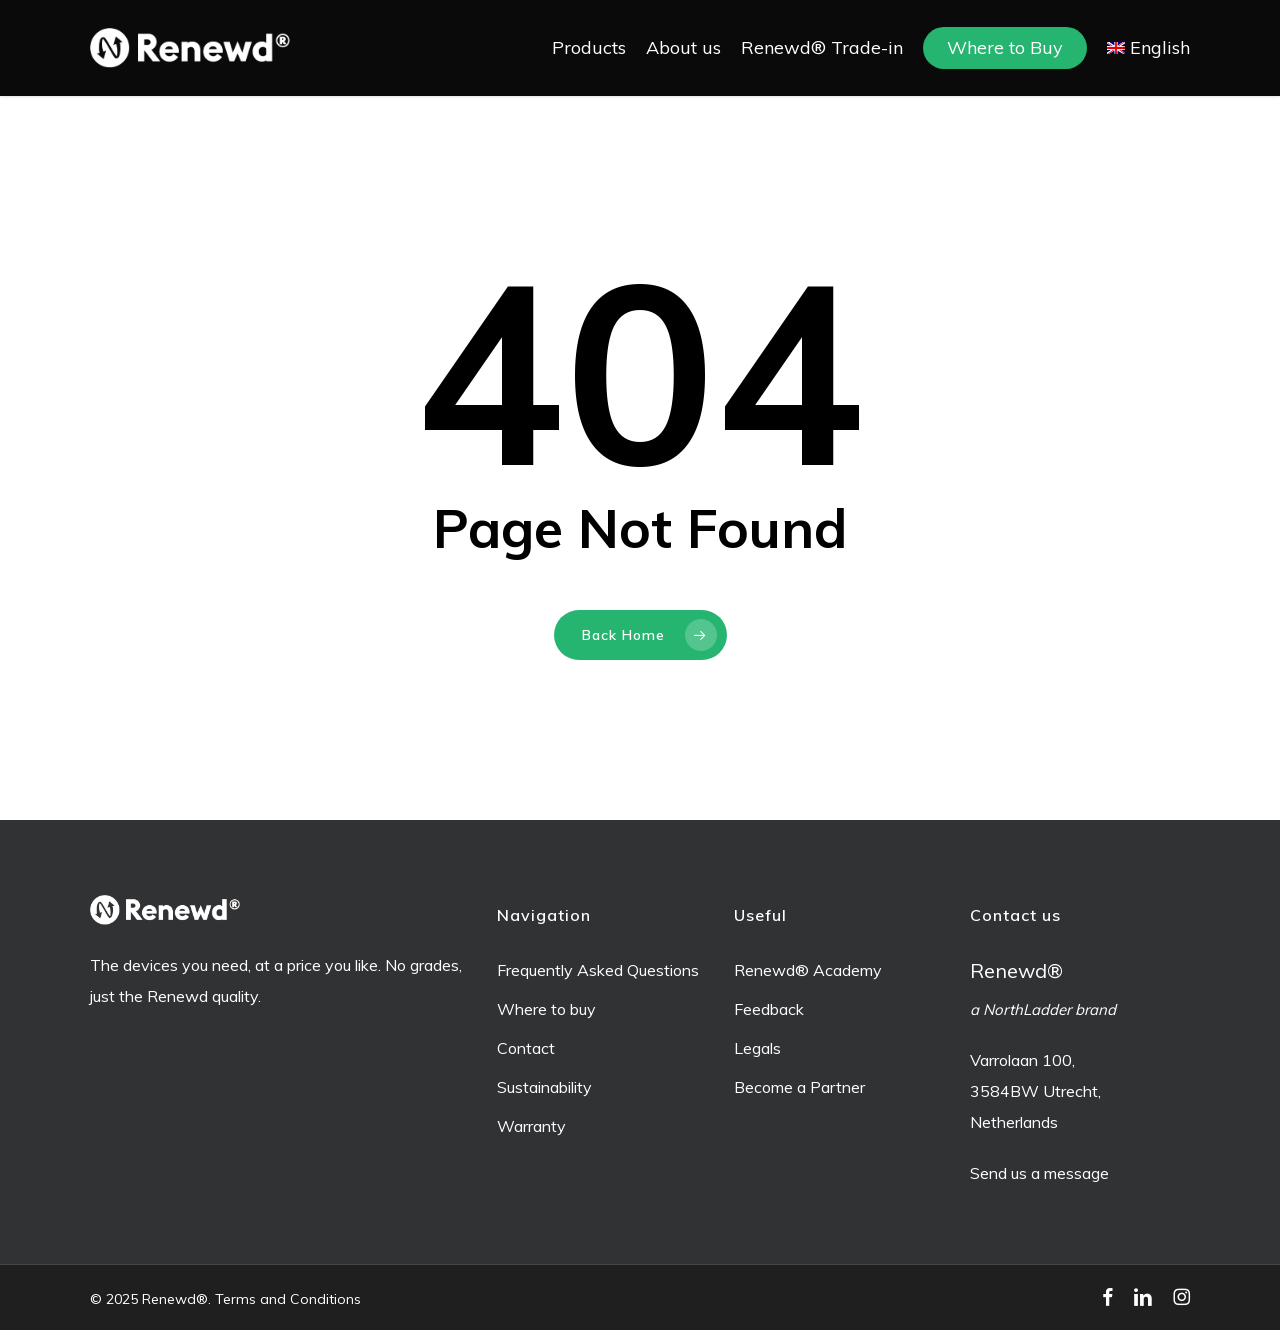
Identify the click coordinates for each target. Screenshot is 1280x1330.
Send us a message (1039, 1173)
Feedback (769, 1009)
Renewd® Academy (808, 970)
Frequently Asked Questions (598, 970)
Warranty (531, 1126)
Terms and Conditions (288, 1299)
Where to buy (546, 1009)
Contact (526, 1048)
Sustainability (544, 1087)
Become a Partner (799, 1087)
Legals (757, 1048)
